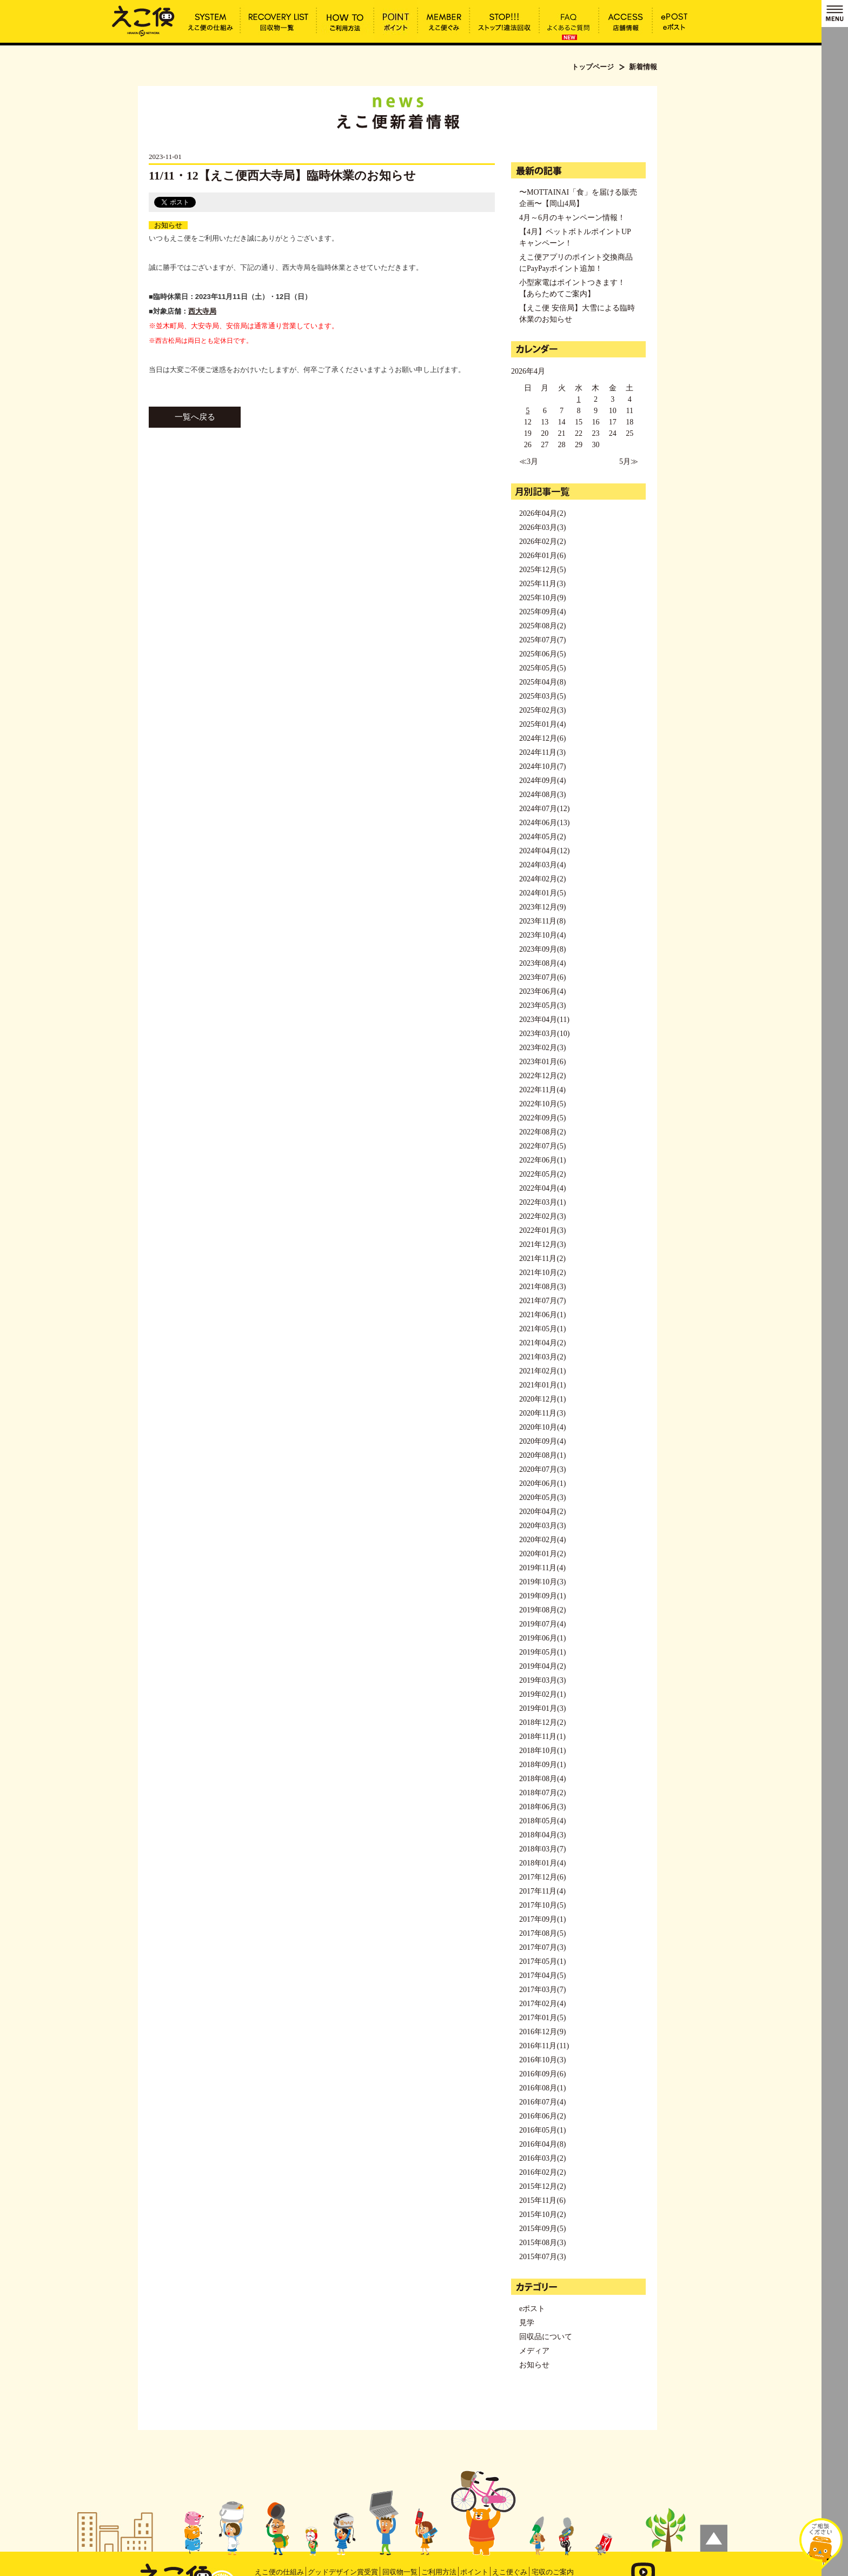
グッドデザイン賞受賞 (343, 2572)
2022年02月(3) (542, 1216)
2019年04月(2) (542, 1666)
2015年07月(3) (542, 2257)
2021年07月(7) (542, 1301)
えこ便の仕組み (279, 2572)
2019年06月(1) (542, 1638)
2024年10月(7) (542, 766)
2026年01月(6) (542, 556)
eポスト (532, 2309)
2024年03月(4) (542, 865)
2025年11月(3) (542, 584)
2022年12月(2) (542, 1076)
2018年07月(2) (542, 1793)
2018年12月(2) (542, 1722)
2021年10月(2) (542, 1273)
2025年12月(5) (542, 570)
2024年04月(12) (544, 851)
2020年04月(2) (542, 1512)
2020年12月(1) (542, 1399)
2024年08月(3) (542, 795)
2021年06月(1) (542, 1315)
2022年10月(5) (542, 1104)
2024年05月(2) (542, 837)
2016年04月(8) (542, 2144)
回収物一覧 (400, 2572)
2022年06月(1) (542, 1160)
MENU (835, 13)
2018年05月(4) (542, 1821)
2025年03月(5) (542, 696)
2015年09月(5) (542, 2229)
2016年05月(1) (542, 2130)
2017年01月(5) (542, 2018)
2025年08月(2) (542, 626)
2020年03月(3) (542, 1526)
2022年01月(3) (542, 1230)
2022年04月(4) (542, 1188)
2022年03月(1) (542, 1202)
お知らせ (168, 225)
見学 (526, 2323)
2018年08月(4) (542, 1779)
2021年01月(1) (542, 1385)
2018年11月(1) (542, 1736)
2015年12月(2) (542, 2186)
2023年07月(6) (542, 977)
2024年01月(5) (542, 893)
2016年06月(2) (542, 2116)
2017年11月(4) (542, 1891)
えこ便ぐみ (509, 2572)
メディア (534, 2351)
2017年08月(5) (542, 1933)
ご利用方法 (438, 2572)
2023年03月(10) (544, 1034)
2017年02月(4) (542, 2004)
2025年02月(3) (542, 710)
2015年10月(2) (542, 2214)
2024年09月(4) (542, 780)
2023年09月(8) (542, 949)
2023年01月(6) (542, 1062)
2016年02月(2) (542, 2172)
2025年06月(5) (542, 654)
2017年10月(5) (542, 1905)
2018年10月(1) (542, 1751)
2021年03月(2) (542, 1357)
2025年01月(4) (542, 724)
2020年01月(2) (542, 1554)
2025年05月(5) (542, 668)
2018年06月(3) (542, 1807)
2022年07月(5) (542, 1146)
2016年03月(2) (542, 2158)
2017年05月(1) (542, 1961)
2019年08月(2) (542, 1610)
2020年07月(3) (542, 1469)
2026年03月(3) (542, 527)
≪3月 (528, 461)
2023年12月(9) (542, 907)
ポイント (474, 2572)
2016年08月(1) (542, 2088)
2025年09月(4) (542, 612)
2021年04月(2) (542, 1343)
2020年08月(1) (542, 1455)
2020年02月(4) (542, 1540)
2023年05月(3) (542, 1005)
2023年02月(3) (542, 1048)
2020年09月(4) (542, 1441)
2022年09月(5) (542, 1118)
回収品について (545, 2337)
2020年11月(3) (542, 1413)
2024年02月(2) (542, 879)
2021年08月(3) (542, 1287)
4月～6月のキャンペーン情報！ (572, 218)
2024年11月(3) (542, 752)
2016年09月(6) (542, 2074)
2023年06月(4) (542, 991)
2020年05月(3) (542, 1497)
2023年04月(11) (544, 1019)
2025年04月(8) (542, 682)
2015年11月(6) (542, 2200)
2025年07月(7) (542, 640)
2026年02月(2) (542, 541)
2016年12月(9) (542, 2032)
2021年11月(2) (542, 1258)
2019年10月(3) (542, 1582)
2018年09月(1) (542, 1765)
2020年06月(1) (542, 1483)
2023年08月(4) (542, 963)
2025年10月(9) (542, 598)
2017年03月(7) (542, 1990)
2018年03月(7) (542, 1849)
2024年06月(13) (544, 823)
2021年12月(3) (542, 1244)
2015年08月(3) (542, 2243)
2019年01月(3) (542, 1708)
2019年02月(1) (542, 1694)
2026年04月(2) (542, 513)
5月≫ (628, 461)
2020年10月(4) (542, 1427)
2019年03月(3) (542, 1680)
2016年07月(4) (542, 2102)
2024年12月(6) (542, 738)
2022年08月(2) (542, 1132)
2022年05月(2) (542, 1174)
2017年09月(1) (542, 1919)
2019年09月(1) (542, 1596)
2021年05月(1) (542, 1329)
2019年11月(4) (542, 1568)
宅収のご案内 (553, 2572)
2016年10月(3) (542, 2060)
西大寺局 (202, 311)
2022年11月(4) (542, 1090)
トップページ (593, 67)
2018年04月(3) (542, 1835)
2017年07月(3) (542, 1947)
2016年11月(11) (544, 2046)
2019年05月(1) (542, 1652)
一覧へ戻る (195, 417)
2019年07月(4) (542, 1624)
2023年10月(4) (542, 935)
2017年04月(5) (542, 1975)
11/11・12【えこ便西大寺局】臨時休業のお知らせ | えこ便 (143, 20)
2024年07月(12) (544, 809)
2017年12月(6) (542, 1877)
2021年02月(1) (542, 1371)
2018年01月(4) (542, 1863)
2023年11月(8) (542, 921)
